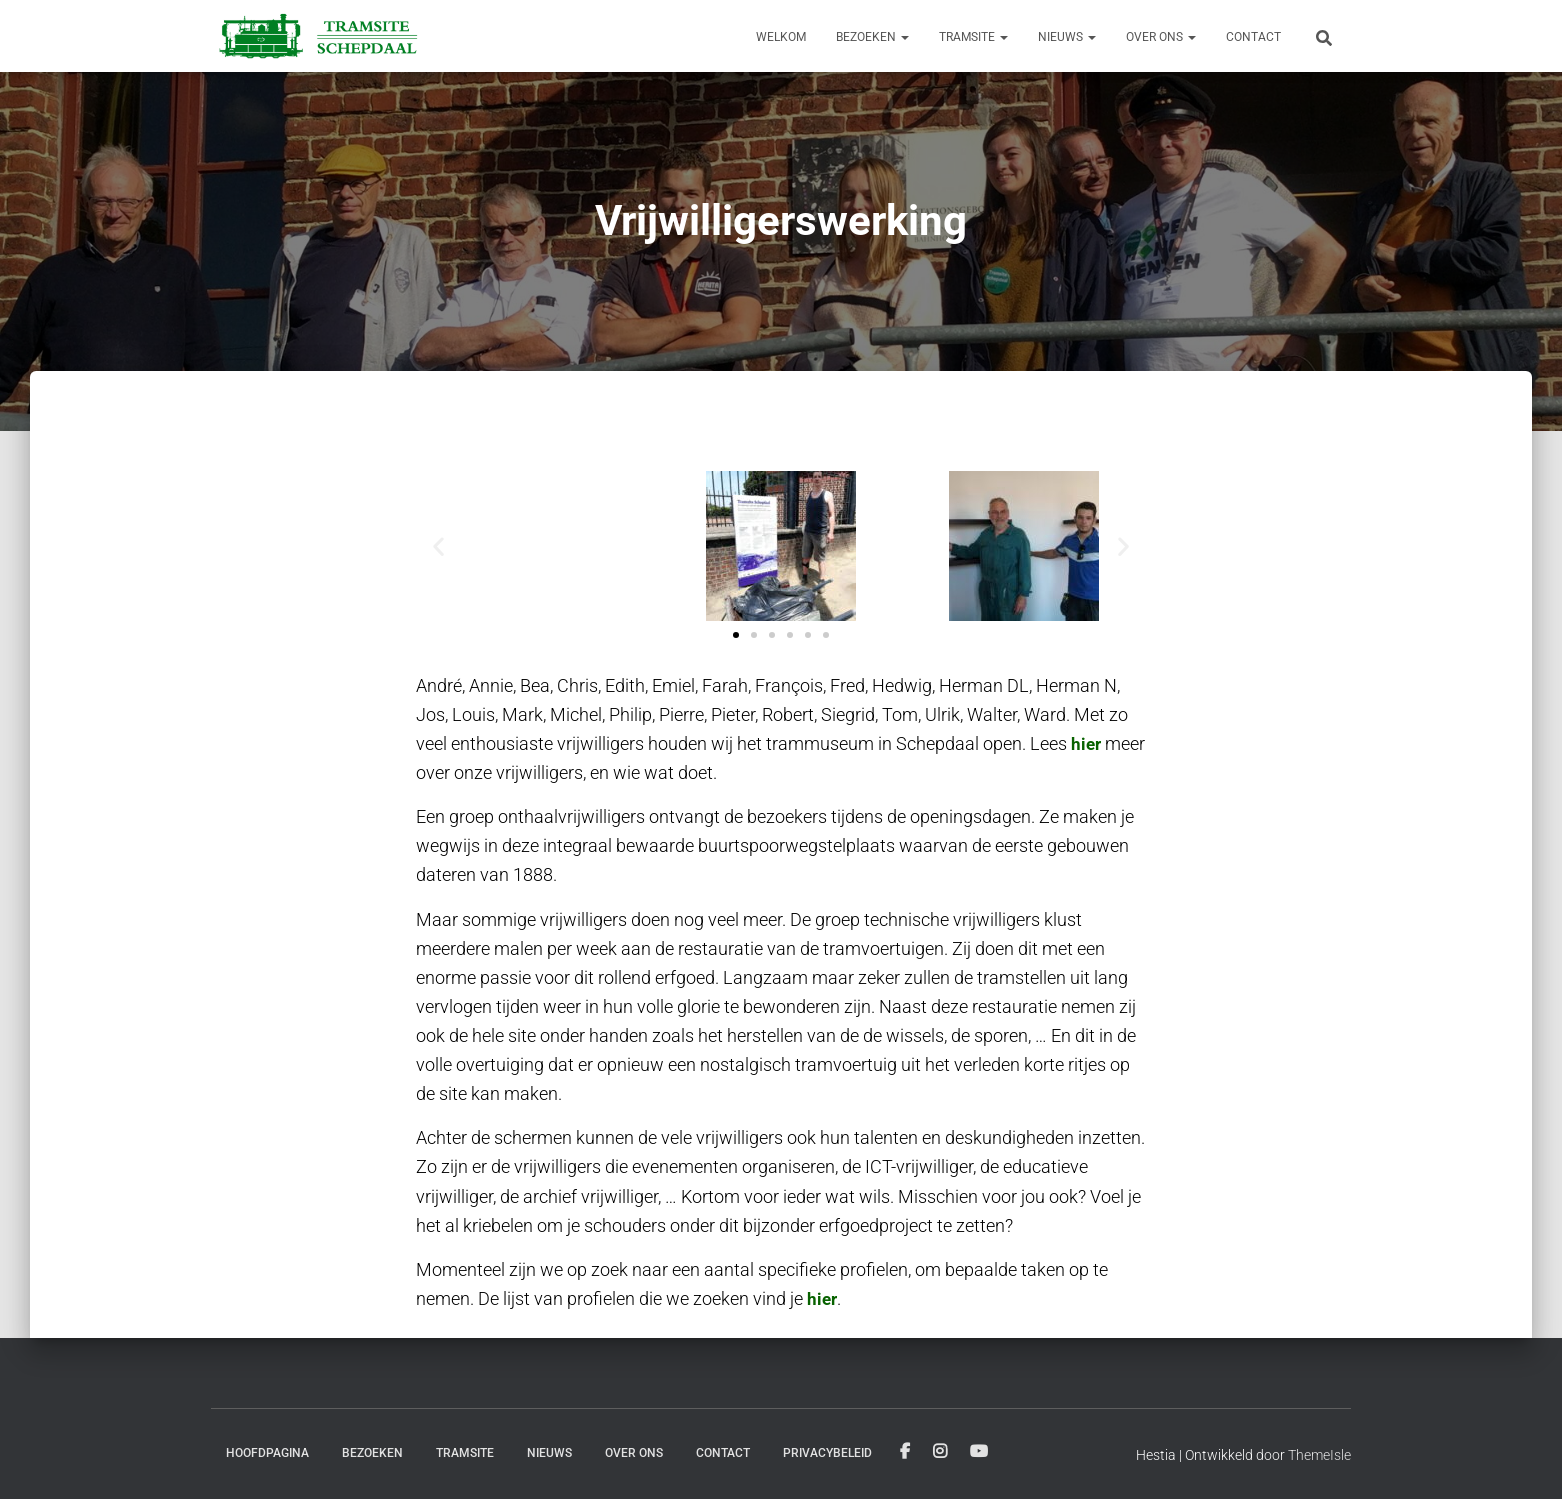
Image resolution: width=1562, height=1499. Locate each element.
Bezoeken (872, 37)
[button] (438, 545)
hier (1087, 743)
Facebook (905, 1452)
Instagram (940, 1452)
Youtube (979, 1452)
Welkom (781, 37)
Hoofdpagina (267, 1453)
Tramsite (973, 37)
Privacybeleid (827, 1453)
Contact (1253, 37)
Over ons (1161, 37)
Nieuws (1067, 37)
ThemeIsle (1319, 1455)
